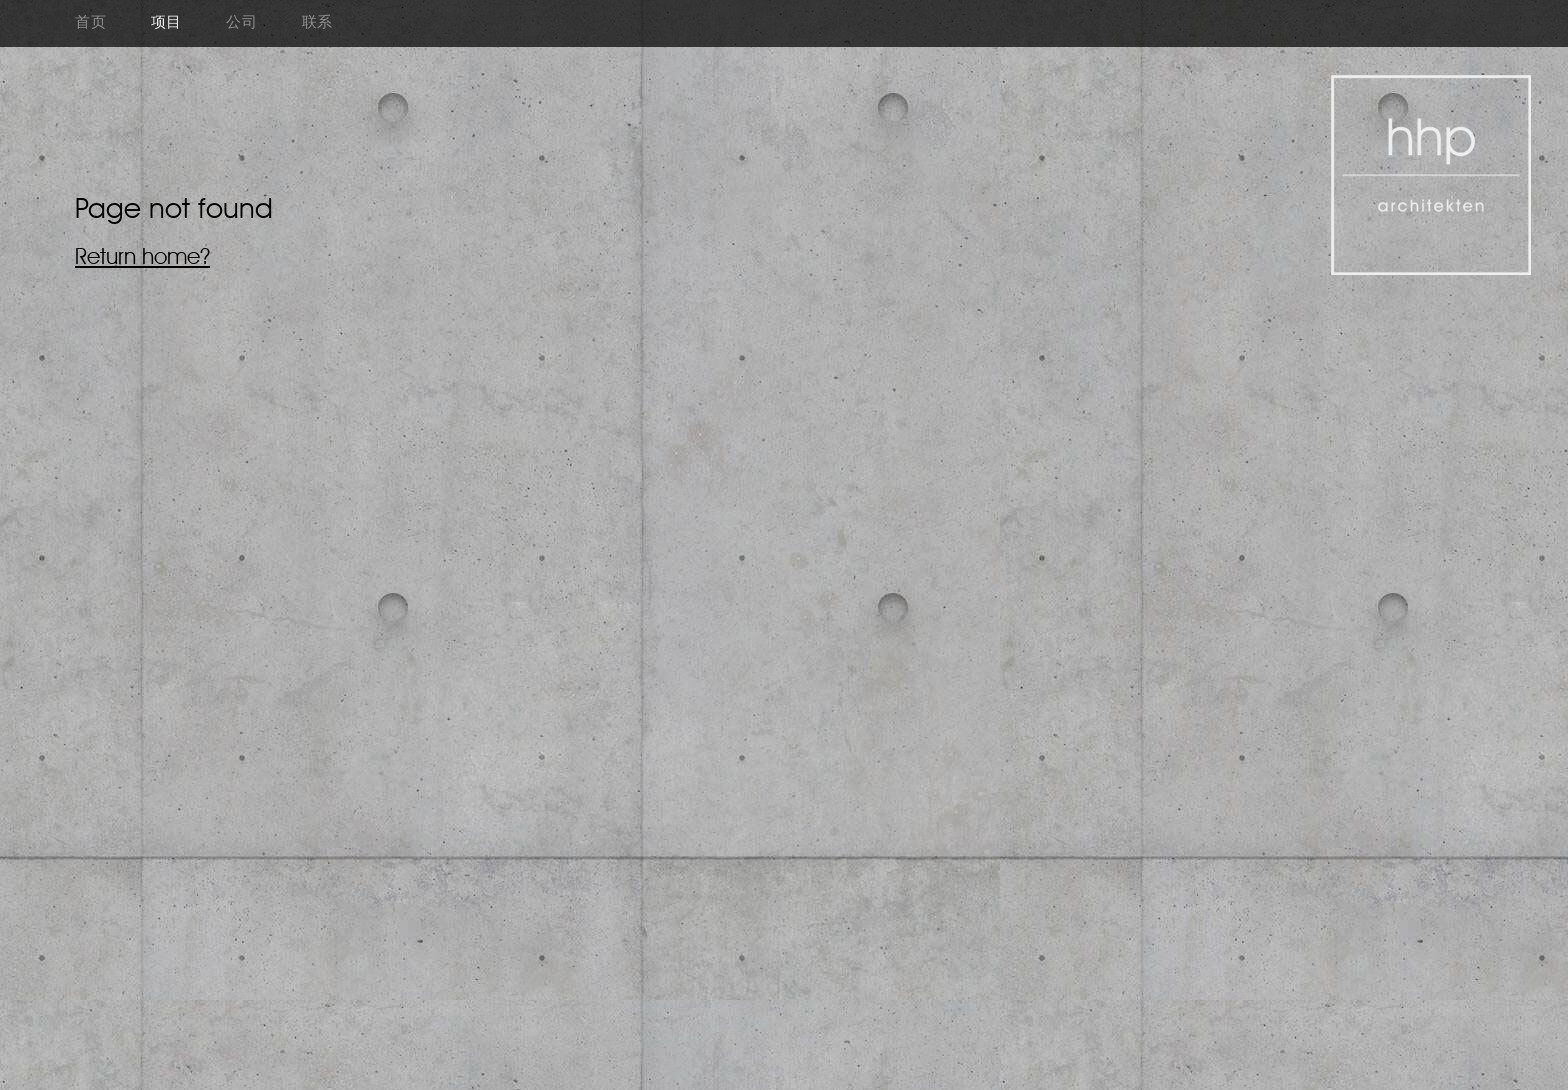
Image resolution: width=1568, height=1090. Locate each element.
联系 (318, 23)
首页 (91, 23)
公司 (242, 23)
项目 (167, 23)
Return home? (142, 258)
